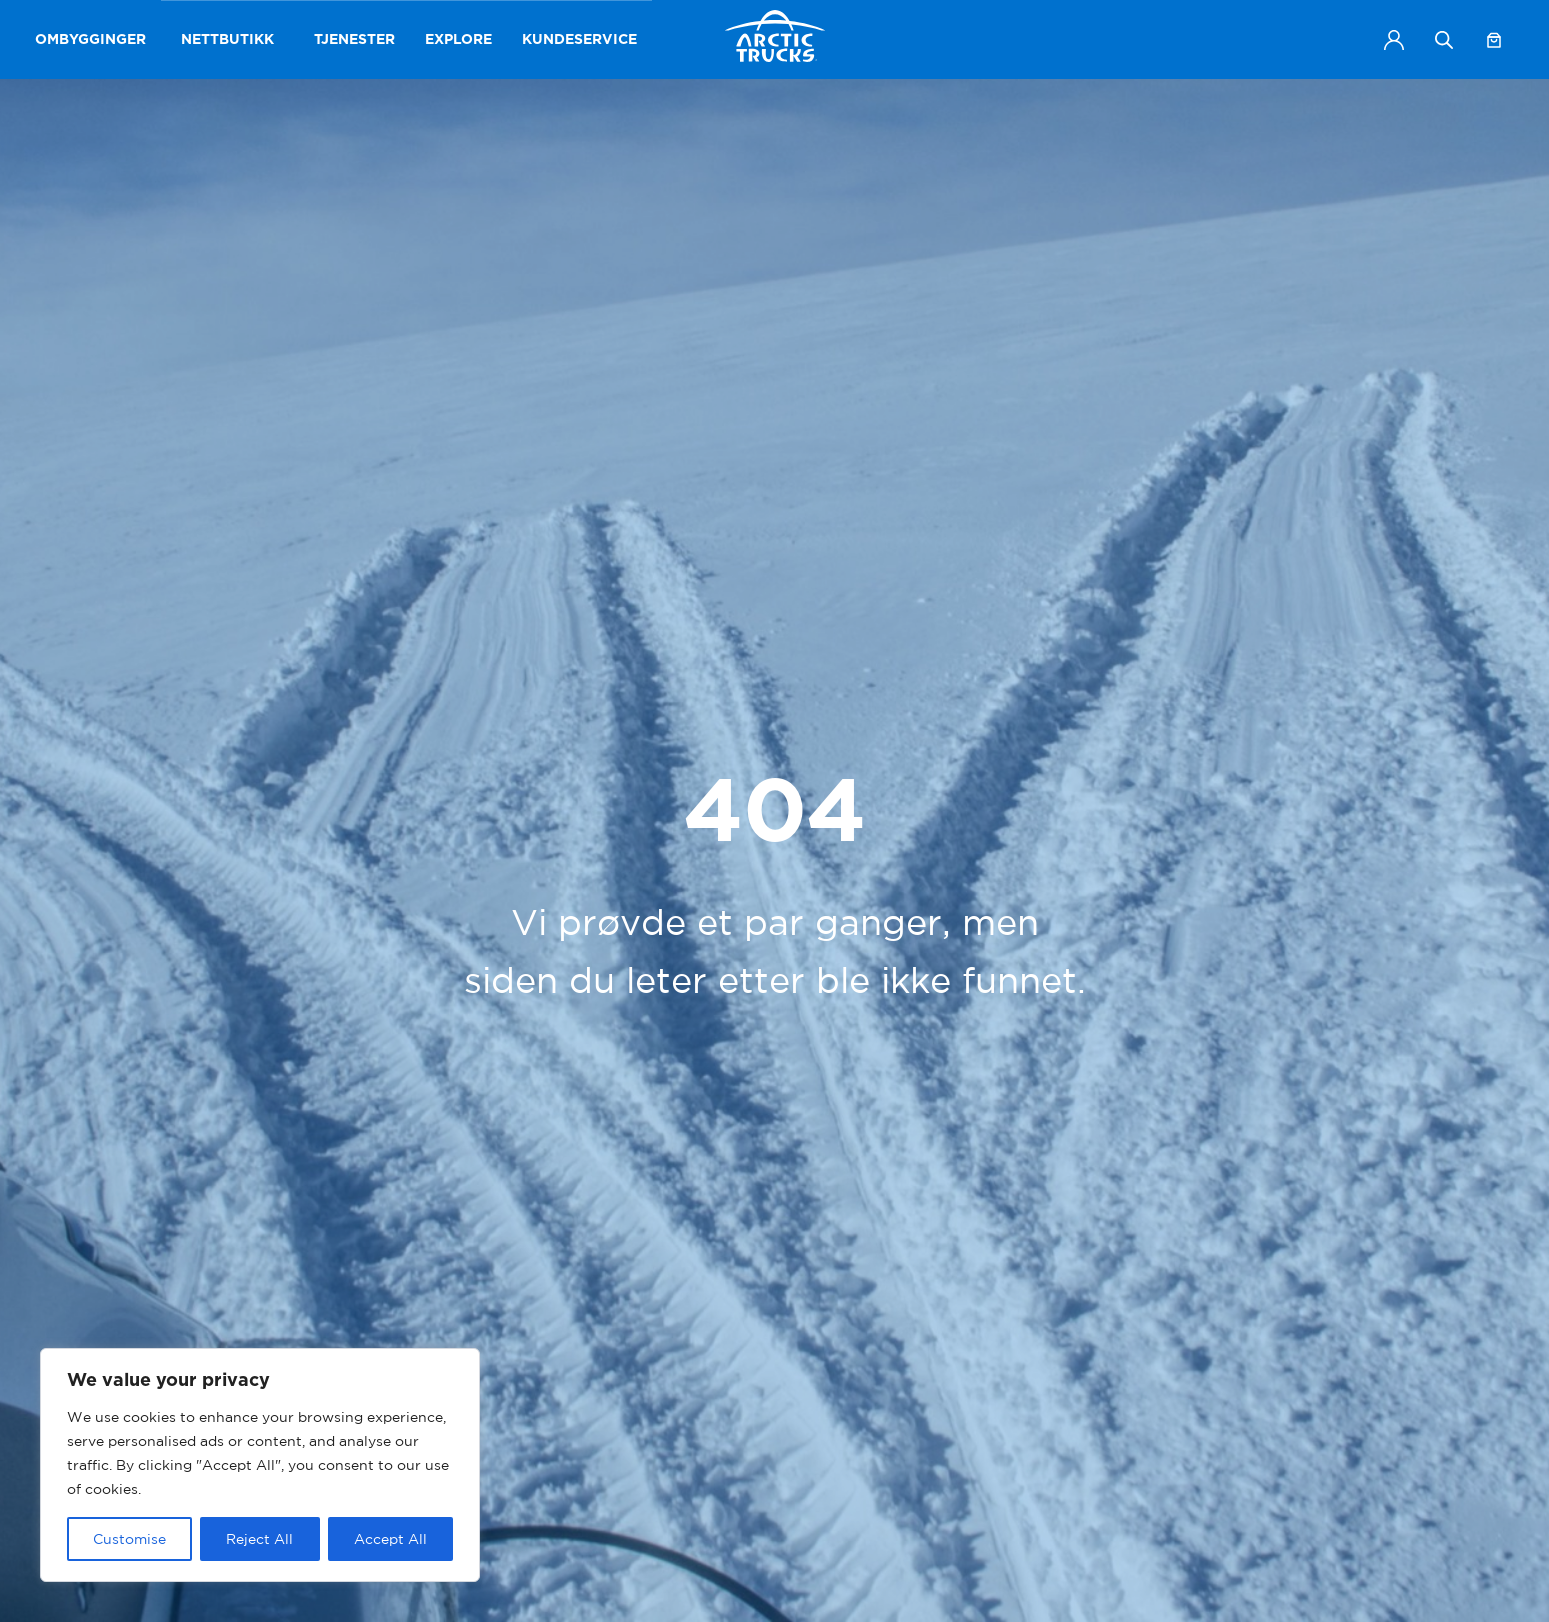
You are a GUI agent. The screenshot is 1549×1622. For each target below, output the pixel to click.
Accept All (390, 1539)
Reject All (259, 1539)
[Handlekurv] (1494, 40)
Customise (129, 1539)
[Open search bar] (1444, 39)
